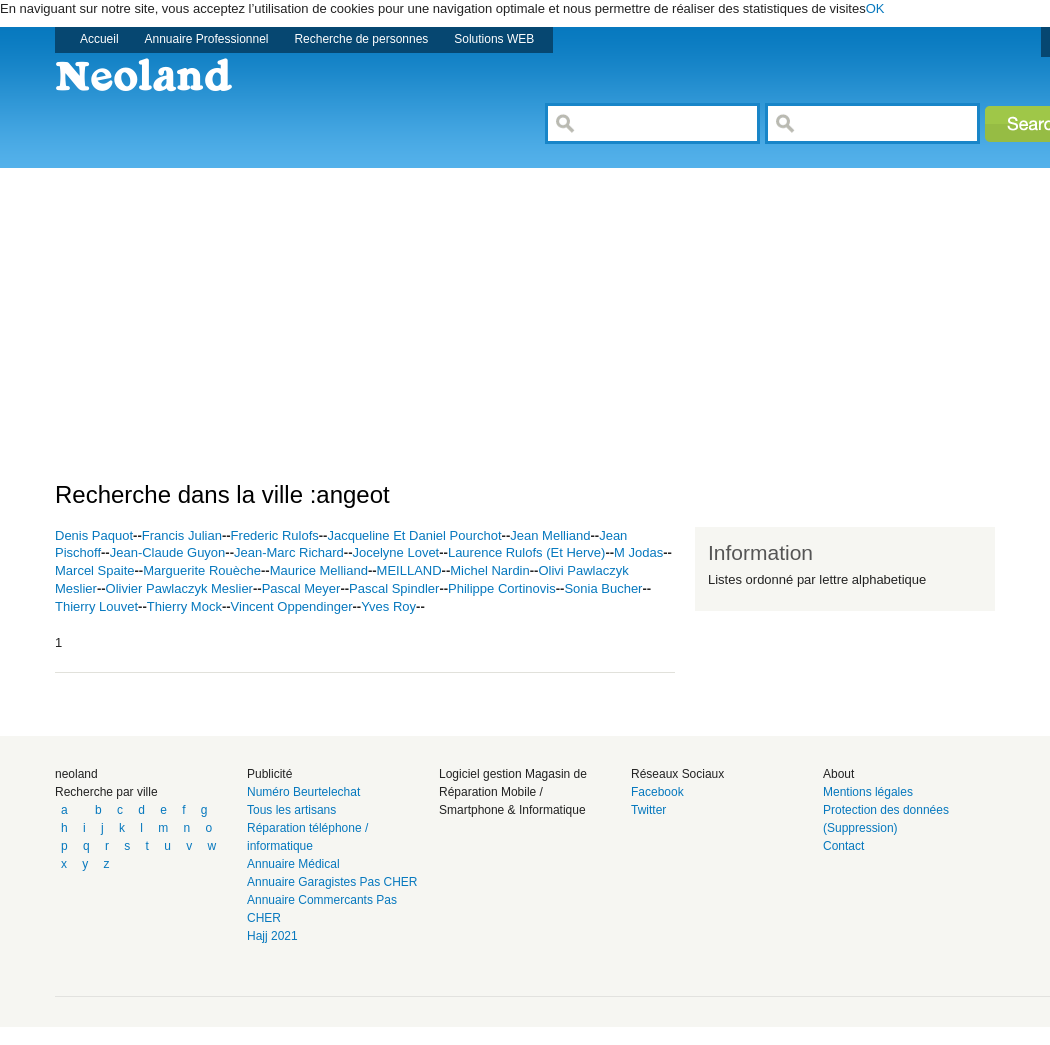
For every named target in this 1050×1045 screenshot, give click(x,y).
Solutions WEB (494, 39)
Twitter (648, 810)
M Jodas (638, 552)
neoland (76, 774)
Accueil (99, 39)
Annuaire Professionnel (207, 39)
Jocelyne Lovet (396, 552)
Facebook (657, 792)
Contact (843, 846)
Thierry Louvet (96, 606)
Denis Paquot (94, 535)
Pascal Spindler (394, 588)
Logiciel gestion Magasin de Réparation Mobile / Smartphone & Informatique (513, 792)
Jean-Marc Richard (289, 552)
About (838, 774)
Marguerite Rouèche (202, 570)
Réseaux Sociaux (677, 774)
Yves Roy (388, 606)
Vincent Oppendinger (292, 606)
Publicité (269, 774)
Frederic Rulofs (275, 535)
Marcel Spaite (94, 570)
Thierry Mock (184, 606)
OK (875, 8)
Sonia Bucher (603, 588)
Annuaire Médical (293, 864)
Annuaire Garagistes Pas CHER (332, 882)
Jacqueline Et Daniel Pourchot (414, 535)
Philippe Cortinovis (502, 588)
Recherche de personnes (361, 39)
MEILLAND (409, 570)
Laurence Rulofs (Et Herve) (527, 552)
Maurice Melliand (319, 570)
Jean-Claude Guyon (168, 552)
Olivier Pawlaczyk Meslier (179, 588)
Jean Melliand (550, 535)
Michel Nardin (489, 570)
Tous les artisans (291, 810)
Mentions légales (868, 792)
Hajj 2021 (272, 936)
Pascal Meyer (301, 588)
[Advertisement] (404, 308)
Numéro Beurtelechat (303, 792)
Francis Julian (182, 535)
